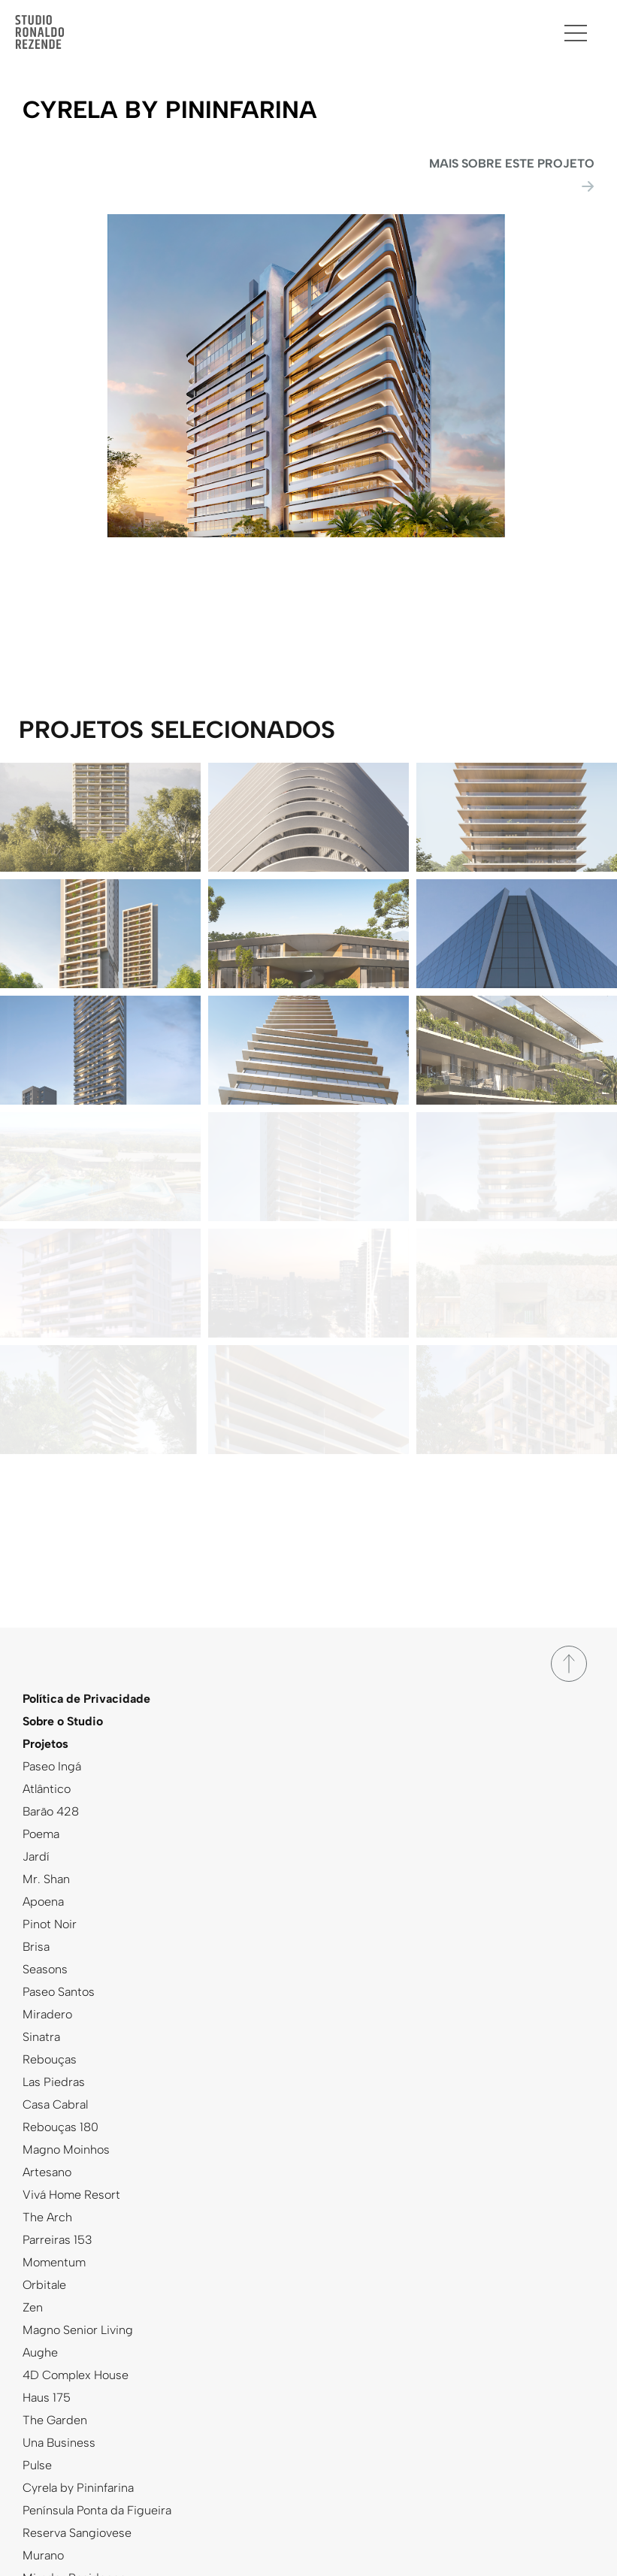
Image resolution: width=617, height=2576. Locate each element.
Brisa (36, 1947)
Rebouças (50, 2059)
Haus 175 (47, 2397)
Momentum (54, 2262)
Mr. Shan (46, 1879)
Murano (43, 2555)
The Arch (47, 2217)
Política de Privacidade (86, 1699)
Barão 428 (51, 1811)
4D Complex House (76, 2375)
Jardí (36, 1856)
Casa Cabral (55, 2104)
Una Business (59, 2442)
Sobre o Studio (63, 1721)
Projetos (45, 1744)
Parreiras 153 (57, 2240)
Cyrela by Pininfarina (78, 2488)
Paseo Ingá (52, 1766)
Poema (41, 1834)
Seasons (45, 1969)
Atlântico (47, 1789)
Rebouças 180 (60, 2127)
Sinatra (41, 2037)
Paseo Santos (59, 1992)
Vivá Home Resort (71, 2194)
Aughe (40, 2352)
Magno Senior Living (78, 2330)
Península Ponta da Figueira (97, 2510)
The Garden (55, 2420)
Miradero (47, 2014)
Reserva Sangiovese (77, 2533)
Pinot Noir (50, 1924)
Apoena (43, 1901)
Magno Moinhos (66, 2149)
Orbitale (44, 2285)
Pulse (37, 2465)
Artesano (47, 2172)
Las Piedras (54, 2082)
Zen (33, 2307)
